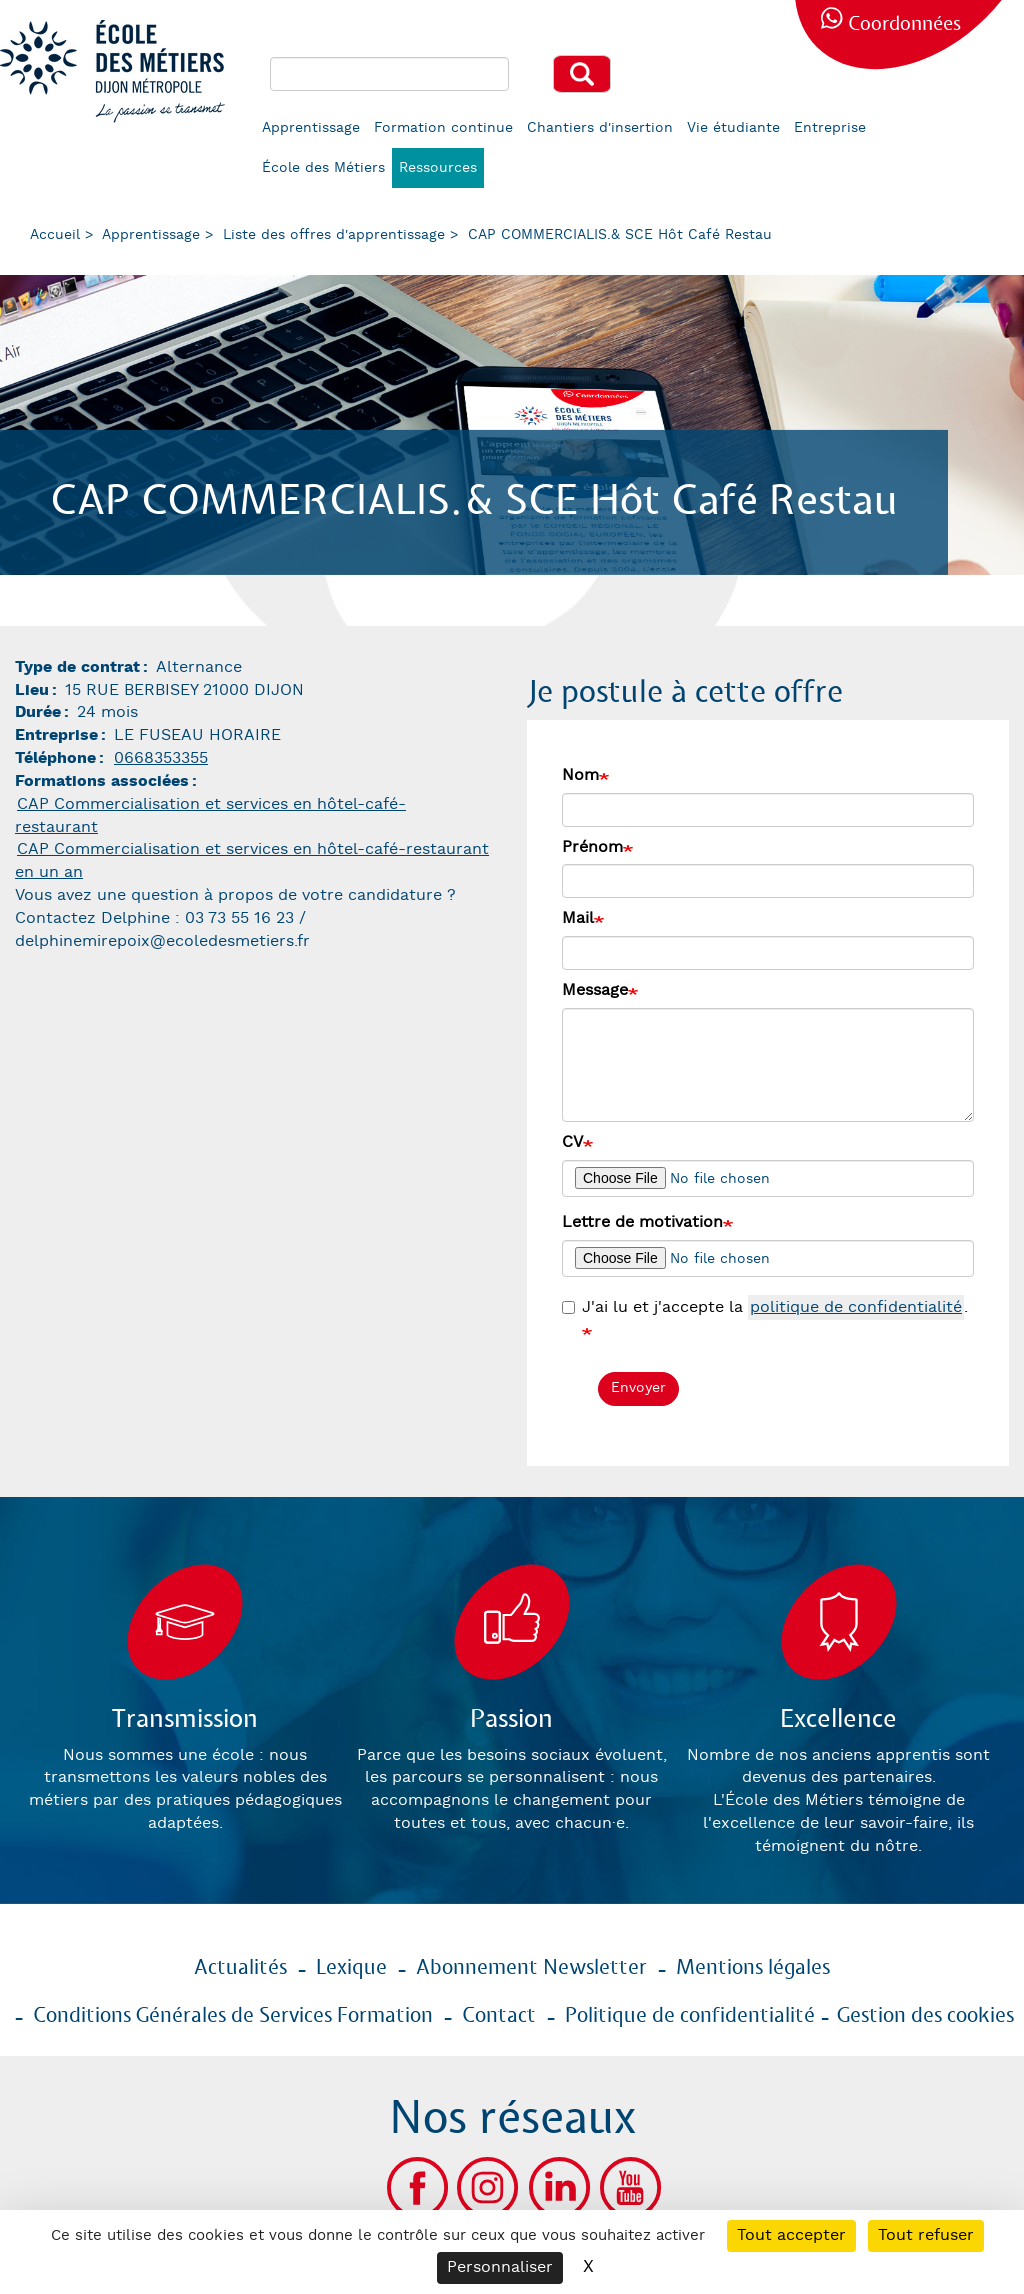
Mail (578, 918)
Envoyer (638, 1388)
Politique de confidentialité (690, 2016)
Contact (499, 2016)
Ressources (438, 168)
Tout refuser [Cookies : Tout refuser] (926, 2235)
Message (595, 990)
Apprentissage (311, 128)
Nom (580, 775)
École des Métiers (323, 168)
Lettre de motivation (642, 1222)
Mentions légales (753, 1968)
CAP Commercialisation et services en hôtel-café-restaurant (210, 816)
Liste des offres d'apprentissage (334, 235)
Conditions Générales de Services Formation (233, 2016)
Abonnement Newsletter (531, 1968)
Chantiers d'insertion (600, 128)
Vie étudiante (733, 128)
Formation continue (443, 128)
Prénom (592, 847)
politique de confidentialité (856, 1307)
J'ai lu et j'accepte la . (765, 1308)
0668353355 (161, 758)
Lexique (351, 1968)
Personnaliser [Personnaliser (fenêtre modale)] (500, 2267)
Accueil (55, 235)
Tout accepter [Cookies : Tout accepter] (791, 2235)
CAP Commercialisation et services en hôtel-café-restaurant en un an (252, 861)
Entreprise (830, 128)
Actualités (240, 1968)
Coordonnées (904, 24)
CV (572, 1142)
